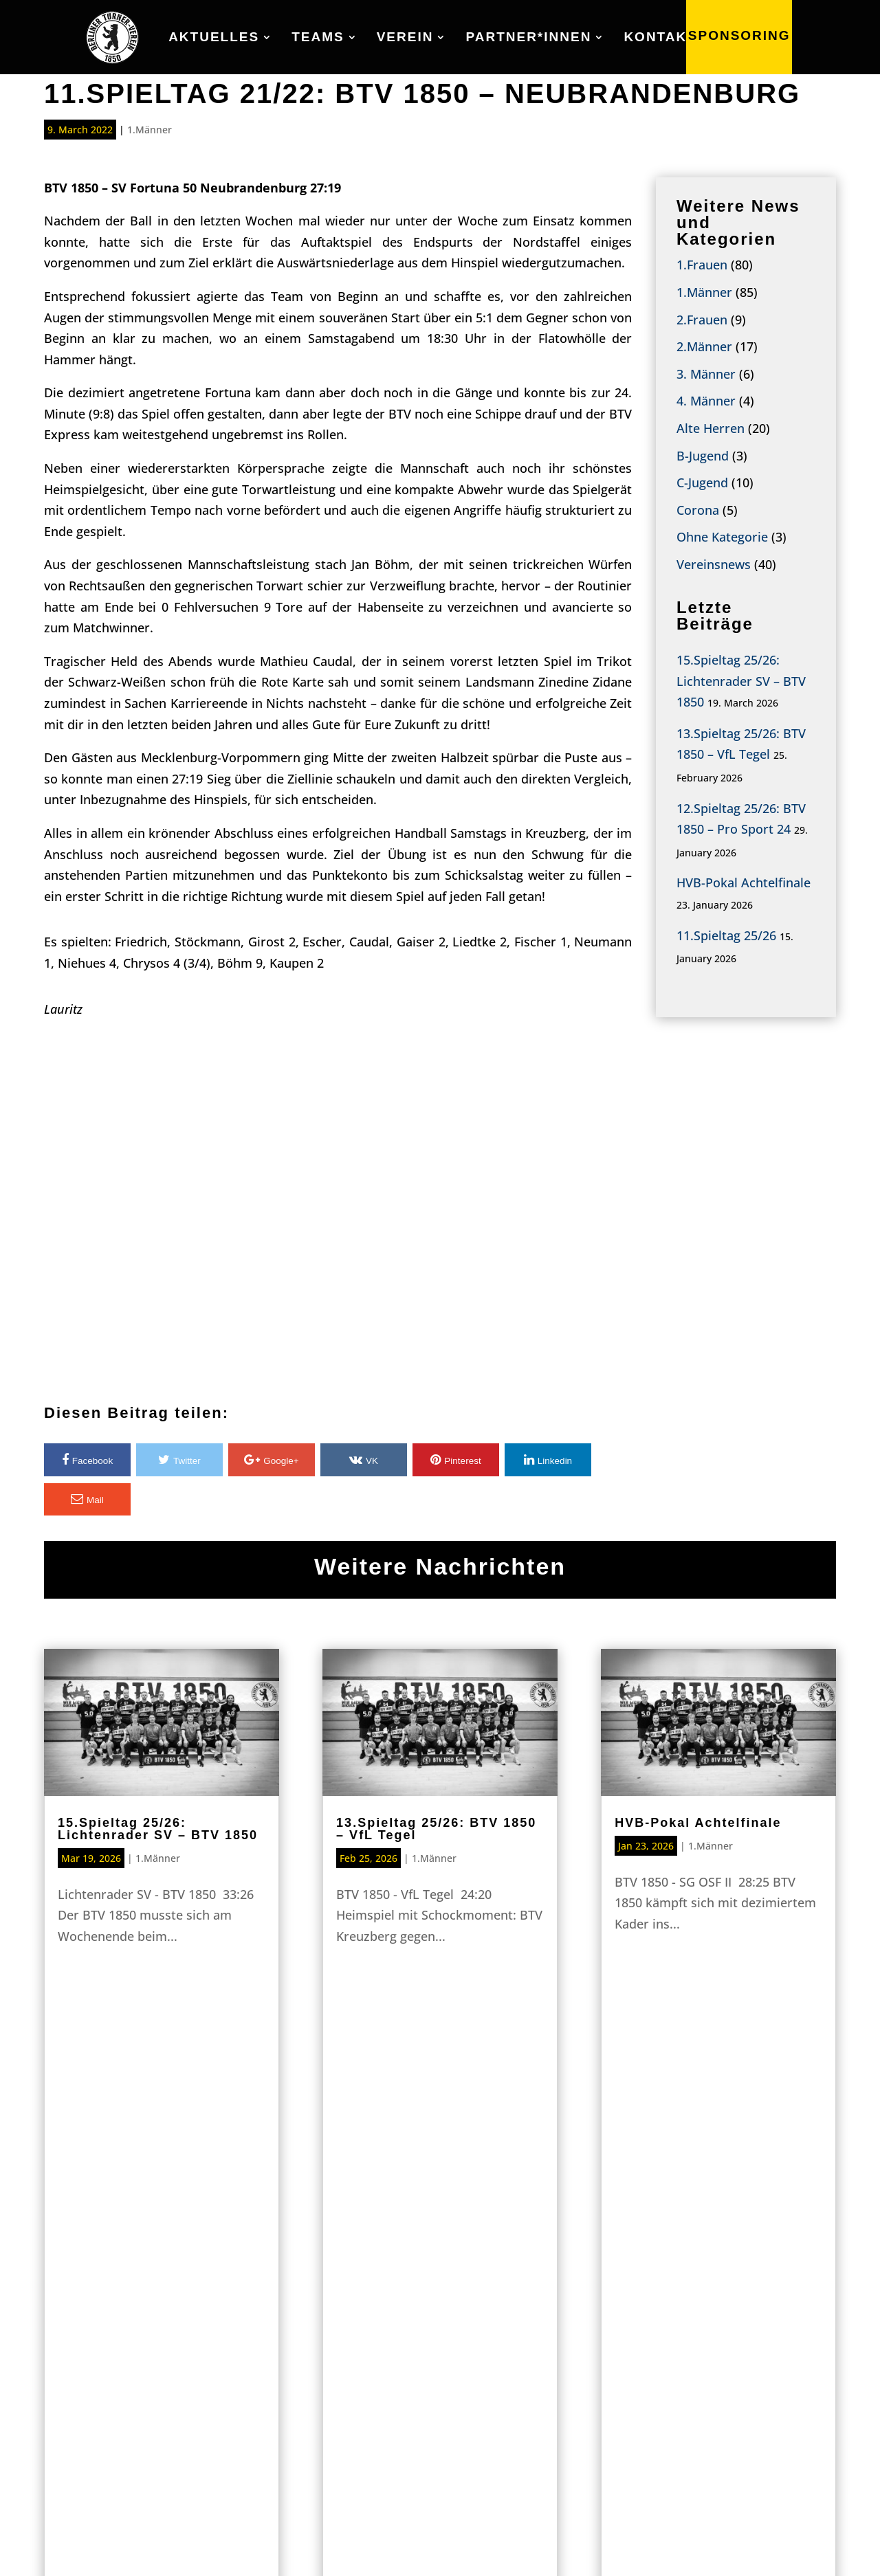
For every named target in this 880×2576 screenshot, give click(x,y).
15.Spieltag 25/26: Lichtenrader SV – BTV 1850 (741, 681)
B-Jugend (702, 455)
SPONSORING (739, 37)
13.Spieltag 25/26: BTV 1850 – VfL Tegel (436, 1829)
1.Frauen (701, 264)
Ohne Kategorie (722, 537)
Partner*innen (528, 38)
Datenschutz (782, 2542)
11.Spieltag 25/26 (726, 935)
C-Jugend (702, 482)
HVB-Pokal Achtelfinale (743, 882)
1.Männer (149, 129)
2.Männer (704, 346)
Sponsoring (440, 2171)
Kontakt (660, 38)
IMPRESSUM (661, 2542)
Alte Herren (710, 428)
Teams (318, 38)
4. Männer (706, 400)
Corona (697, 510)
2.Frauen (701, 319)
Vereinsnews (713, 564)
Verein (405, 38)
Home (183, 2335)
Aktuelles (213, 38)
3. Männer (706, 374)
